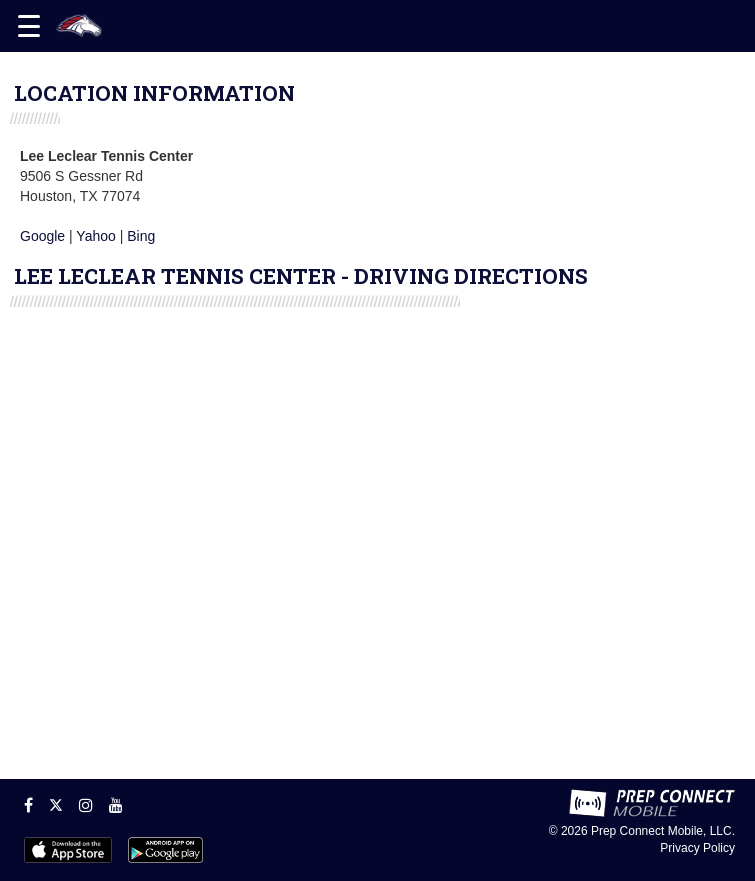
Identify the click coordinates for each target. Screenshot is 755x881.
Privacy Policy (697, 848)
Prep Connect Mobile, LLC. (663, 831)
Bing (141, 236)
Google (42, 236)
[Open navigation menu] (29, 26)
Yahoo (95, 236)
